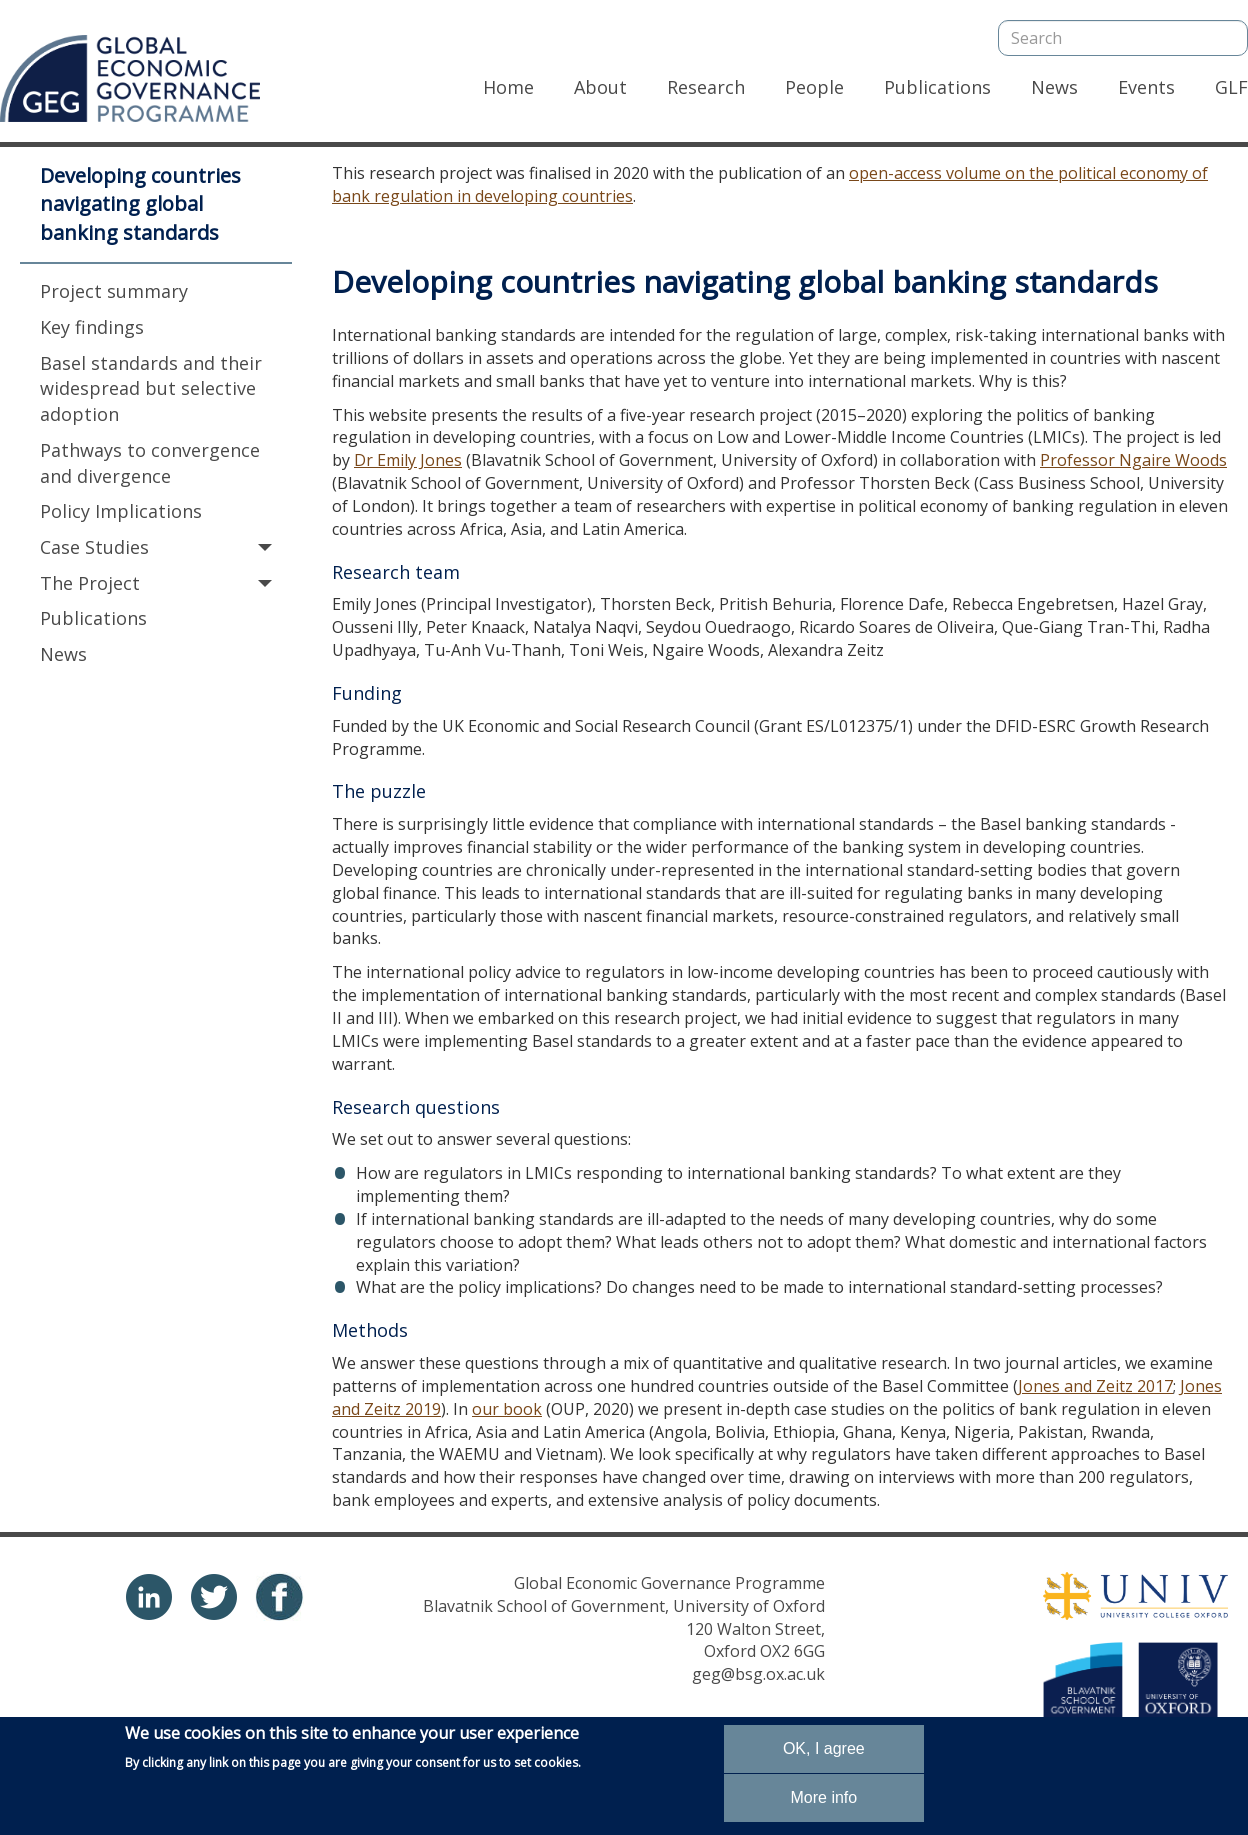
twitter (214, 1597)
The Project (156, 583)
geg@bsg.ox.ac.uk (758, 1674)
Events (1146, 87)
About (600, 87)
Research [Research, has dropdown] (706, 87)
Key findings (92, 327)
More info (823, 1798)
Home (508, 87)
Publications (937, 87)
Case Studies (156, 547)
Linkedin (149, 1597)
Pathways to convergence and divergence (150, 463)
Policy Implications (121, 511)
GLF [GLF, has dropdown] (1231, 87)
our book (507, 1409)
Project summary (114, 291)
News (1054, 87)
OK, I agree (824, 1749)
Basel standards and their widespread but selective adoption (151, 388)
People (814, 87)
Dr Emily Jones (408, 460)
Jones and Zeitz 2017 (1095, 1386)
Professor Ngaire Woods (1133, 460)
